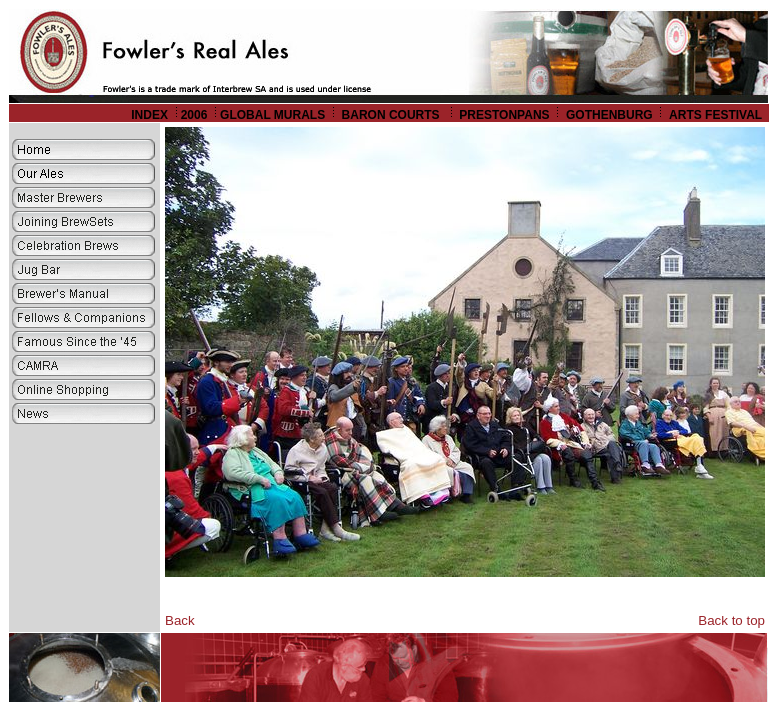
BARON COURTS (392, 115)
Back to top (731, 620)
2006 (194, 115)
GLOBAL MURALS (272, 115)
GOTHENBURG (609, 115)
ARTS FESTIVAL (717, 115)
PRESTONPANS (504, 115)
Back (180, 620)
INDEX (149, 115)
